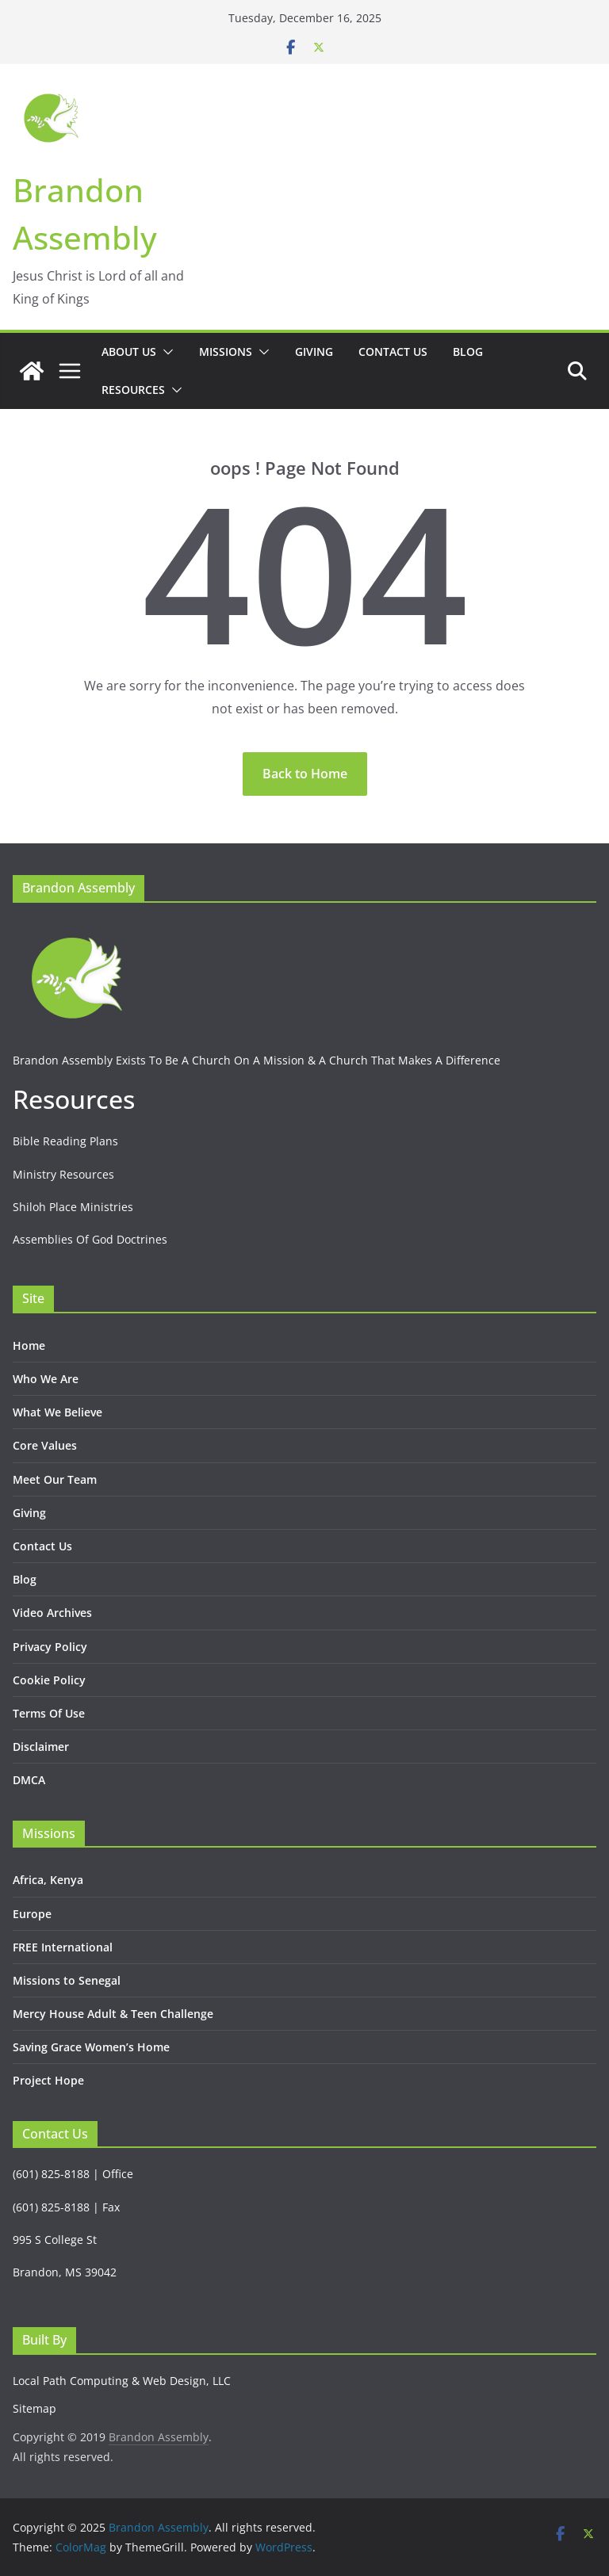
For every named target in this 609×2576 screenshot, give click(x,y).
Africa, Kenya (48, 1879)
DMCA (29, 1779)
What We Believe (57, 1412)
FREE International (63, 1947)
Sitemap (34, 2408)
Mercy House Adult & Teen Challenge (113, 2013)
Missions (225, 351)
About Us (129, 351)
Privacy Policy (50, 1646)
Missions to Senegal (67, 1980)
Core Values (45, 1445)
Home (29, 1345)
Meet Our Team (55, 1479)
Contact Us (392, 351)
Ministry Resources (63, 1174)
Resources (133, 389)
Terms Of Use (49, 1713)
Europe (32, 1913)
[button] (165, 352)
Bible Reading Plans (65, 1140)
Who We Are (46, 1378)
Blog (468, 351)
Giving (314, 351)
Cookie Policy (49, 1679)
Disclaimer (41, 1746)
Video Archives (52, 1612)
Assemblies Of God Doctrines (90, 1239)
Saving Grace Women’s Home (91, 2046)
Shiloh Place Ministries (73, 1206)
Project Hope (48, 2080)
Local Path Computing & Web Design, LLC (122, 2380)
